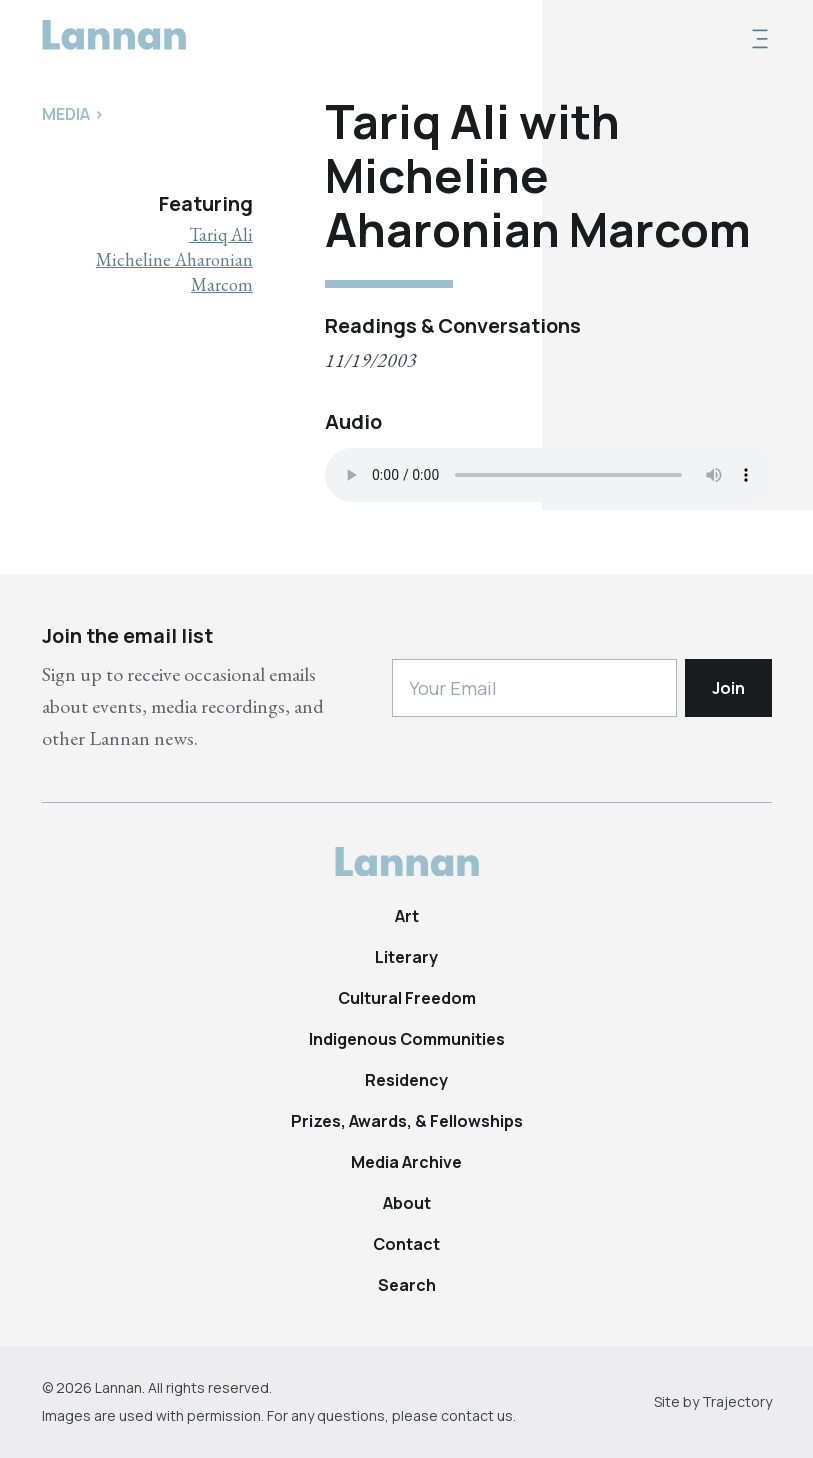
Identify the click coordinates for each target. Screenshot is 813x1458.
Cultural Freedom (407, 998)
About (407, 1203)
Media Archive (406, 1162)
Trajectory (737, 1401)
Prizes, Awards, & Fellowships (407, 1121)
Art (407, 916)
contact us (477, 1415)
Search (407, 1285)
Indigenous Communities (407, 1039)
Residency (406, 1080)
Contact (406, 1244)
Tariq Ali (221, 234)
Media (66, 114)
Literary (406, 957)
